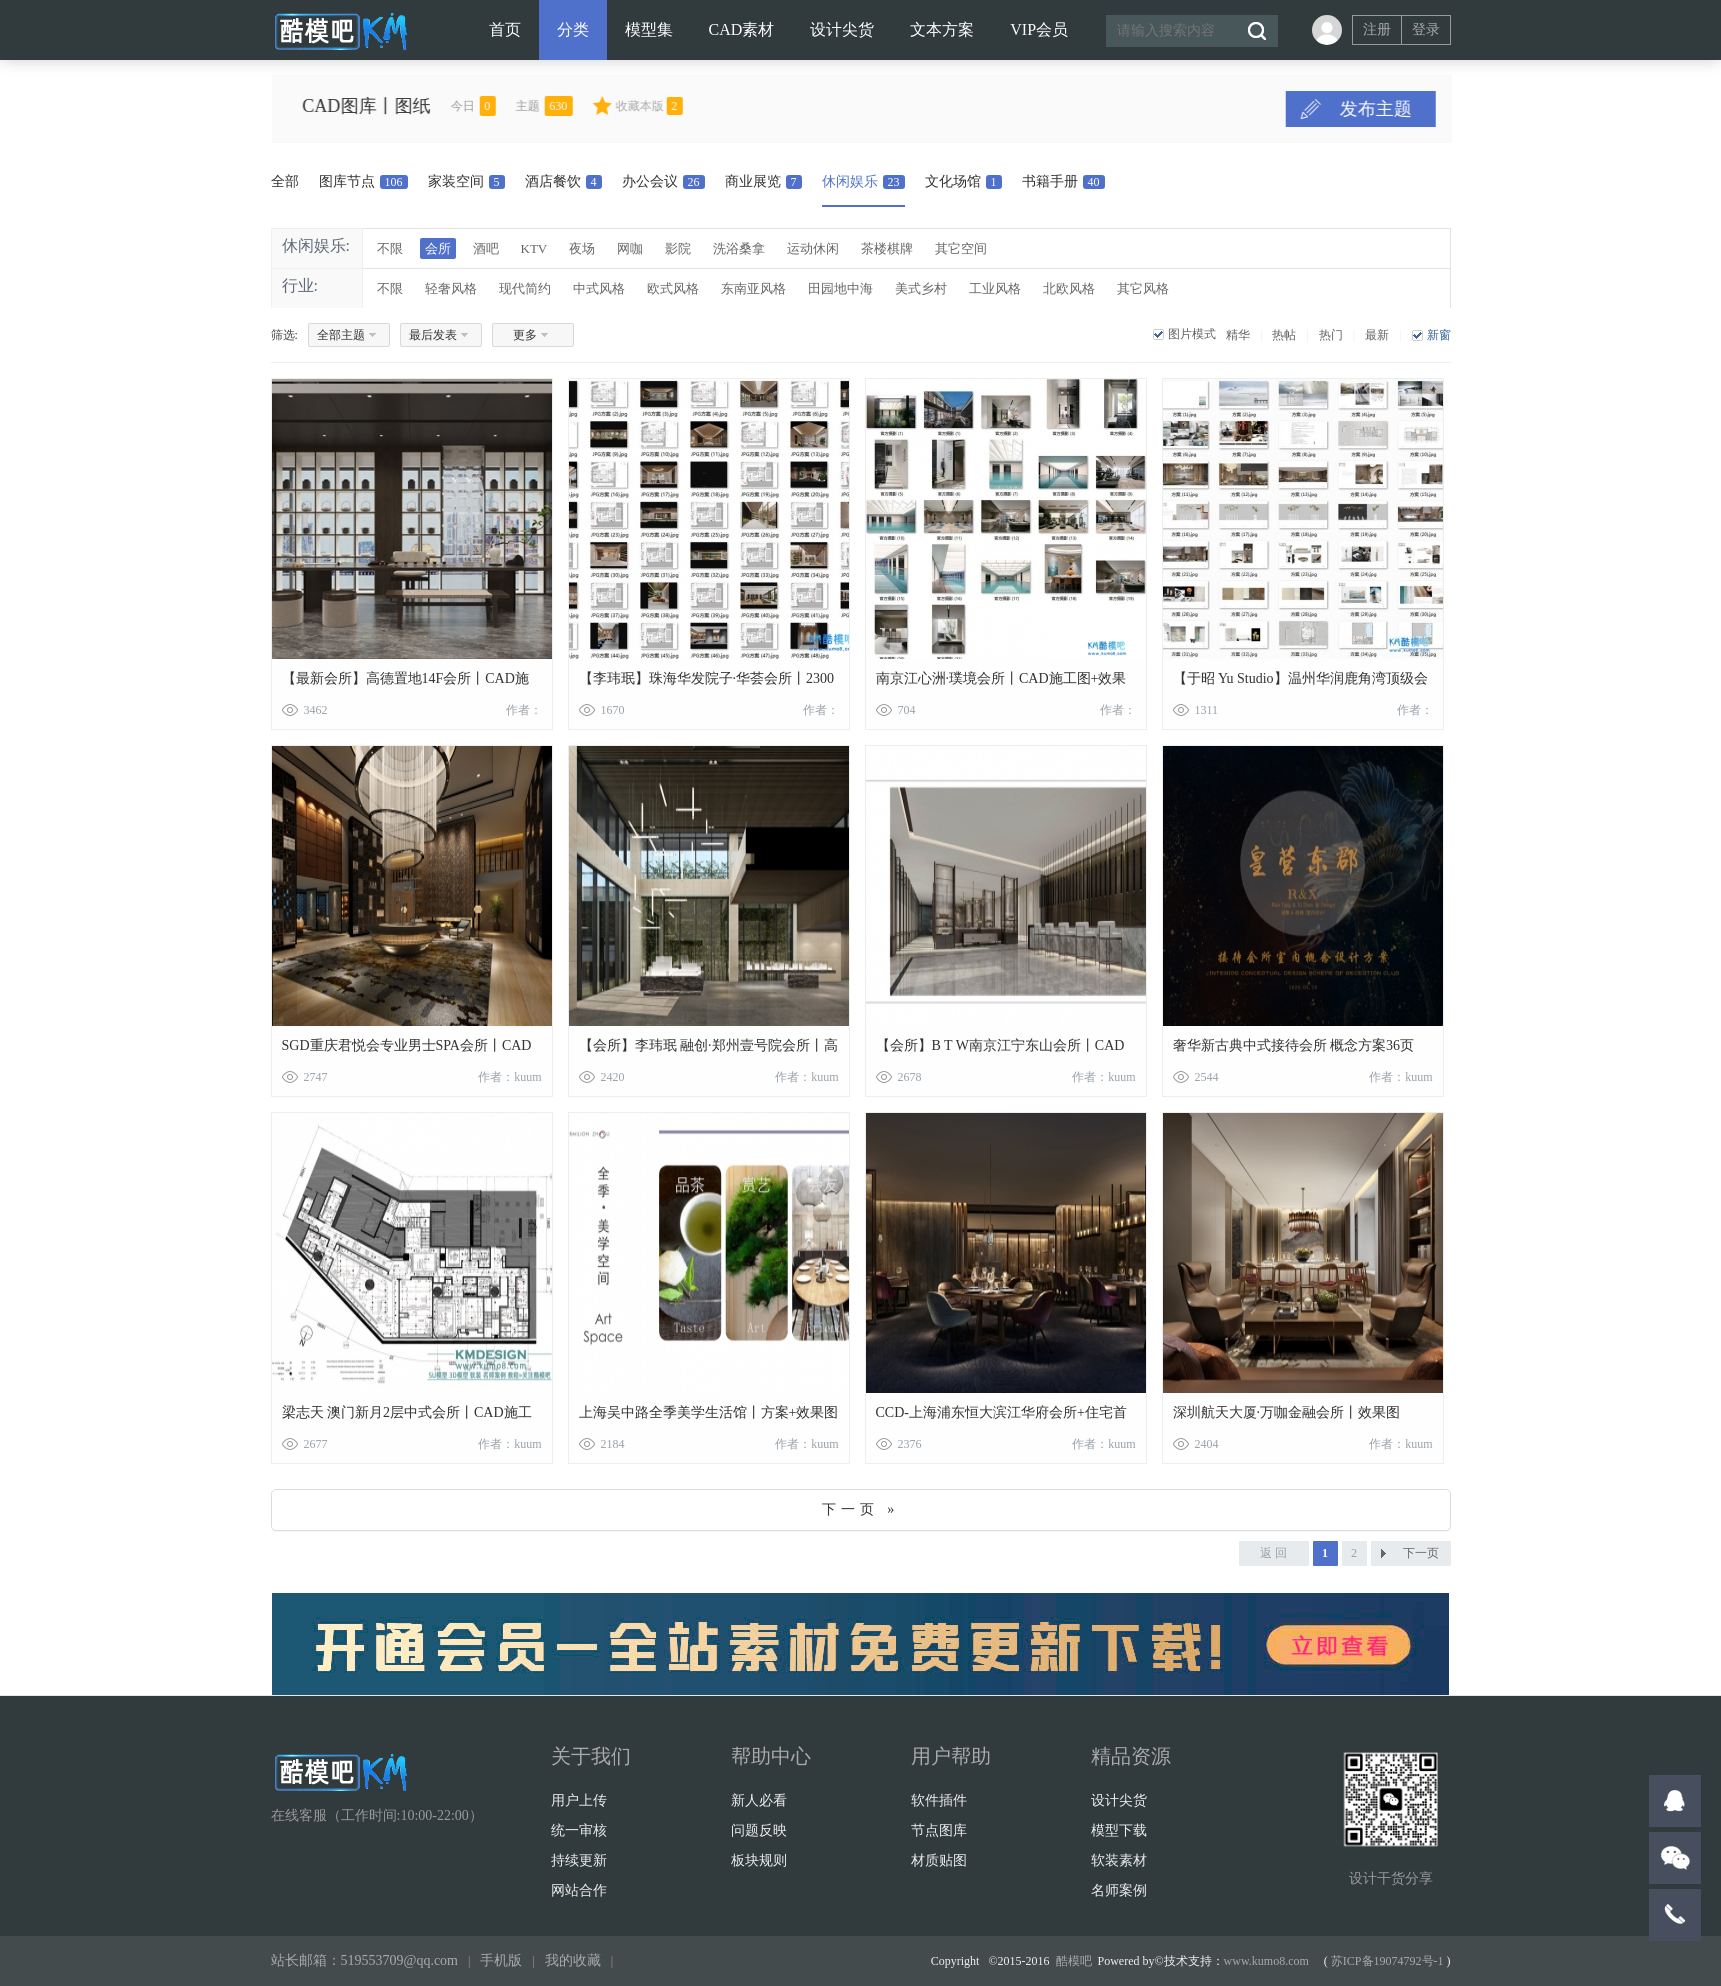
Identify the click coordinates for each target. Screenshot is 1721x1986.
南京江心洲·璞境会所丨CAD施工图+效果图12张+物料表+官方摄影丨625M (1001, 682)
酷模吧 (1074, 1961)
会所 (438, 248)
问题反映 (759, 1830)
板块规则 (759, 1860)
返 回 (1273, 1553)
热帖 (1284, 335)
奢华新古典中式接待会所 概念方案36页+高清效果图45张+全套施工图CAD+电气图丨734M (1297, 1049)
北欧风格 (1069, 288)
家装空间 (466, 181)
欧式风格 (673, 288)
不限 (390, 248)
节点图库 (939, 1830)
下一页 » (861, 1509)
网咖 (630, 248)
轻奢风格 (451, 288)
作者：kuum (509, 1077)
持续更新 (579, 1860)
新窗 (1439, 335)
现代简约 (525, 288)
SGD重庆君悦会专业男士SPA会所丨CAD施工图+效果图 (407, 1049)
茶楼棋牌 (887, 248)
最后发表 (433, 335)
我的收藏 (573, 1960)
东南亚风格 (753, 288)
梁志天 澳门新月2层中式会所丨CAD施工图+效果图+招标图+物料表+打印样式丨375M (407, 1416)
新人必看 (759, 1800)
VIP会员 (1039, 29)
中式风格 (599, 288)
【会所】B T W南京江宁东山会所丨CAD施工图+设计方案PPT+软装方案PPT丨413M (1000, 1049)
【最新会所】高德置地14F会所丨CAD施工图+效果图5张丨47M (405, 682)
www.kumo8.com (1266, 1961)
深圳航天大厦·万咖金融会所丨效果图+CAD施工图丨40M (1287, 1416)
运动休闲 (813, 248)
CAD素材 (742, 29)
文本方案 (942, 29)
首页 (505, 29)
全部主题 (341, 335)
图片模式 (1192, 334)
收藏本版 (688, 106)
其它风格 (1143, 288)
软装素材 (1119, 1860)
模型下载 (1119, 1830)
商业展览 (763, 181)
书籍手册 (1063, 181)
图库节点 (363, 181)
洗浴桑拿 (739, 248)
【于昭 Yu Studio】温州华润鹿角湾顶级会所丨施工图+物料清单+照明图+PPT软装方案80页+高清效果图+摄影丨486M (1302, 682)
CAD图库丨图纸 (406, 106)
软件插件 (939, 1800)
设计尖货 (842, 29)
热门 (1331, 335)
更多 (525, 335)
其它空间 (961, 248)
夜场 (582, 248)
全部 (285, 181)
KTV (534, 248)
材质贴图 (939, 1860)
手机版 (501, 1960)
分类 (573, 29)
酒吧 (486, 248)
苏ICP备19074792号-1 (1387, 1961)
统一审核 (579, 1830)
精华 (1238, 335)
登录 (1426, 29)
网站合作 (579, 1890)
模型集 (649, 29)
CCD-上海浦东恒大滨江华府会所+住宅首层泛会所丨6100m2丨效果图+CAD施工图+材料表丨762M (1001, 1416)
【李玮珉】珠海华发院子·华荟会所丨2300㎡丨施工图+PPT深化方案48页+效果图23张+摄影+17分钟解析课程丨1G (707, 682)
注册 (1377, 29)
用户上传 (579, 1800)
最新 (1377, 335)
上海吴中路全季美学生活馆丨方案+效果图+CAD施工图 (709, 1416)
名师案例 (1119, 1890)
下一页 (1421, 1553)
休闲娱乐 (863, 181)
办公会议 (663, 181)
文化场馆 (963, 181)
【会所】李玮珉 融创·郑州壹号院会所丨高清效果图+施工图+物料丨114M (708, 1049)
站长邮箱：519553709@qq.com (365, 1960)
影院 (678, 248)
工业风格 (995, 288)
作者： (524, 710)
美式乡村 (921, 288)
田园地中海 (840, 288)
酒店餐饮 (563, 181)
